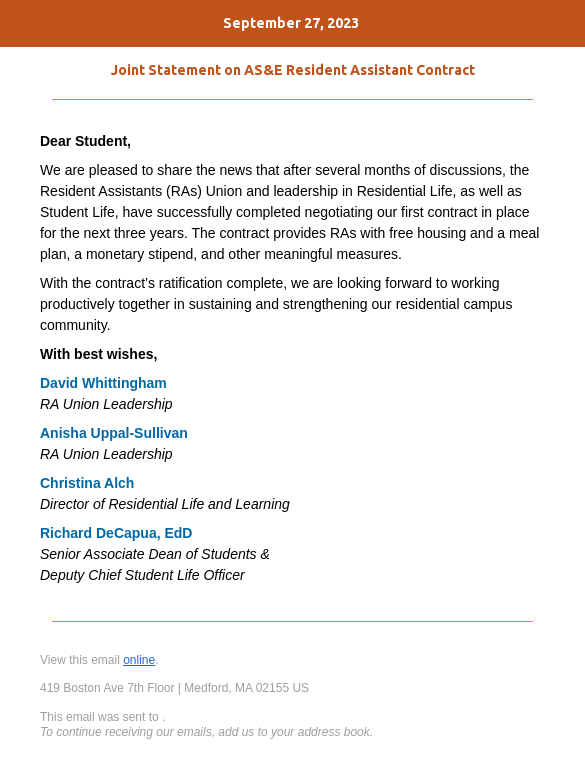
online (139, 660)
